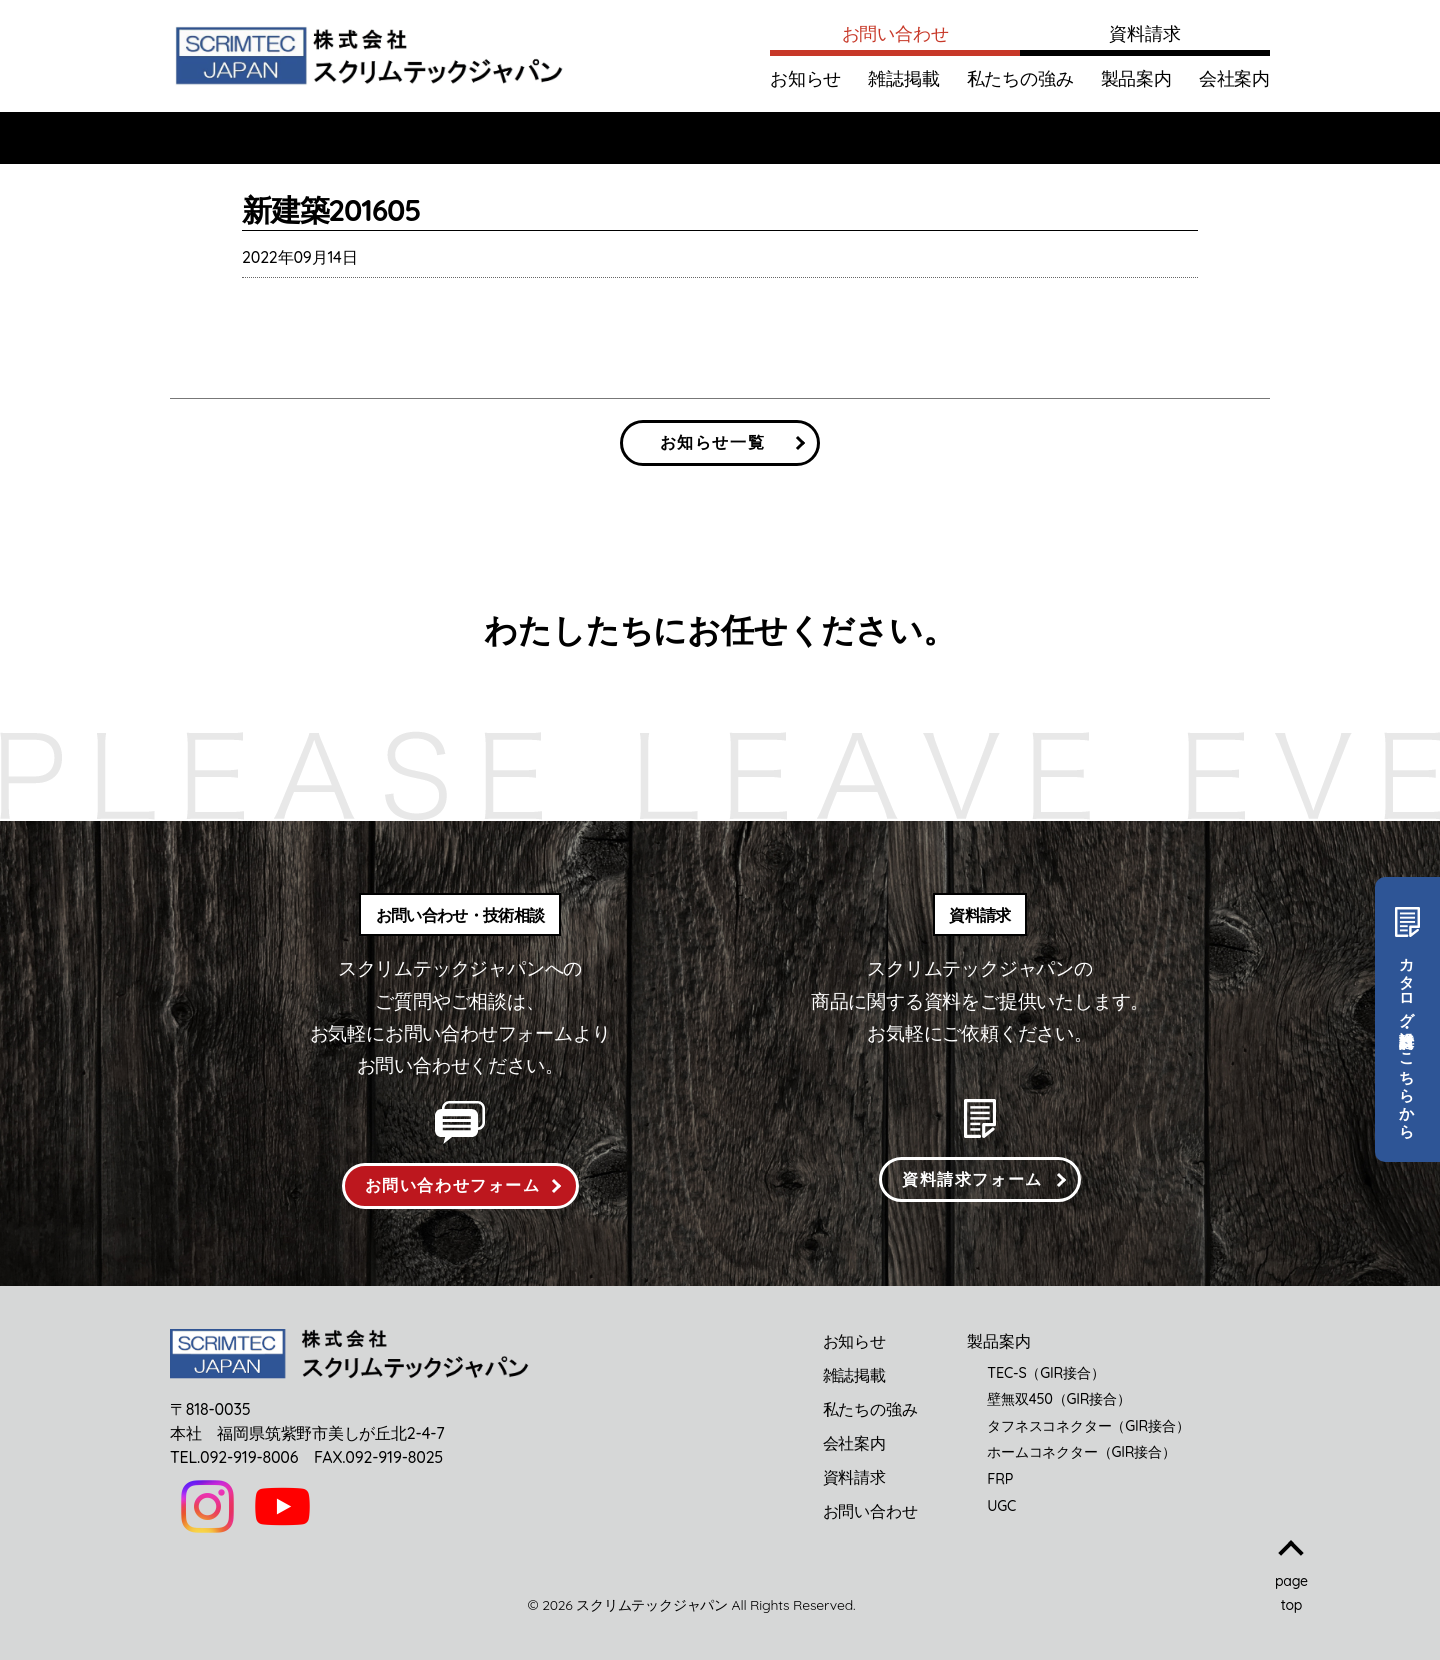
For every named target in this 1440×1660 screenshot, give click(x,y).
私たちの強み (1020, 78)
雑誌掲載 (903, 78)
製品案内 (1136, 78)
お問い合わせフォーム (453, 1185)
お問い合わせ (895, 33)
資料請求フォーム (972, 1179)
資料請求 (1144, 33)
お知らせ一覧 (713, 442)
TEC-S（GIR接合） (1045, 1373)
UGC (1001, 1506)
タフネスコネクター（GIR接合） (1088, 1426)
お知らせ (805, 78)
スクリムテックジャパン (652, 1605)
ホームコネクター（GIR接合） (1081, 1452)
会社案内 (1234, 78)
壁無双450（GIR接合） (1058, 1399)
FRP (1000, 1479)
